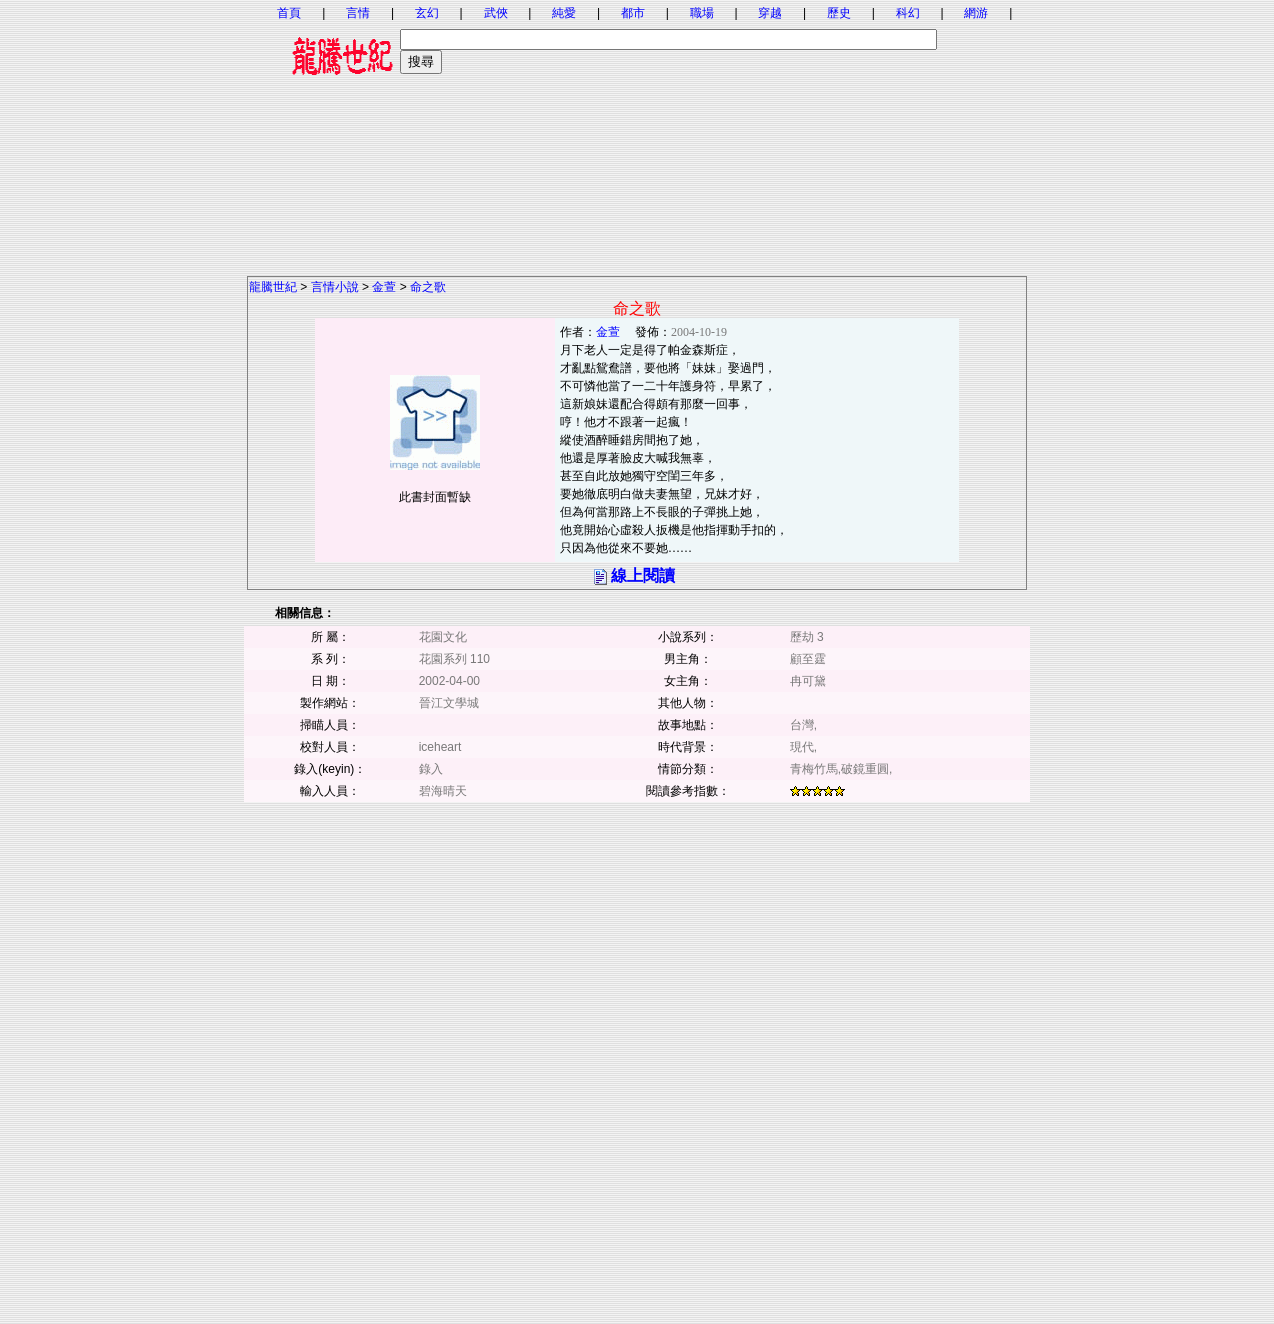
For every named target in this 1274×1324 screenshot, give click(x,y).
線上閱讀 (643, 575)
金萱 (384, 287)
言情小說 (335, 287)
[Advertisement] (637, 135)
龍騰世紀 (273, 287)
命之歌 (428, 287)
